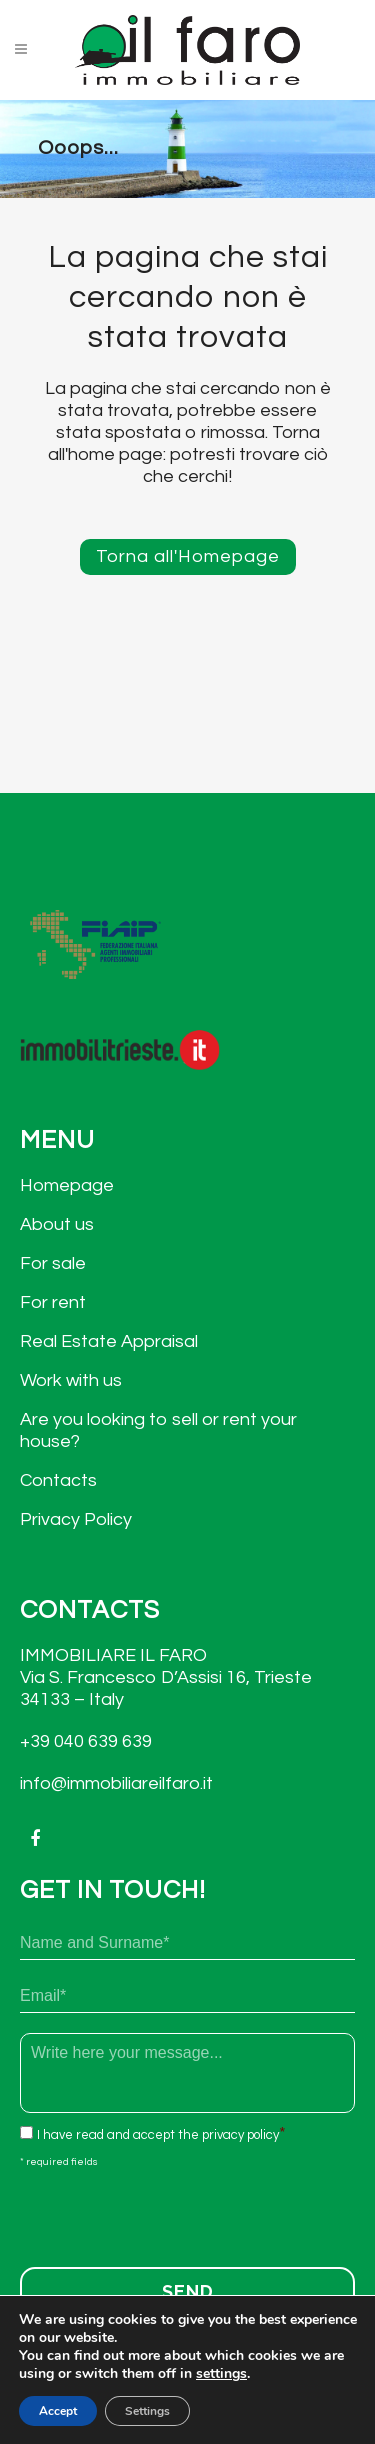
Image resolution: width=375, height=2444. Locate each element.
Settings (147, 2411)
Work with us (71, 1380)
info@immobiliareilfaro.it (116, 1783)
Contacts (58, 1480)
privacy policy (240, 2135)
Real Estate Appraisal (109, 1341)
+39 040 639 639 (86, 1741)
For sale (53, 1263)
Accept (58, 2411)
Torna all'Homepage (188, 556)
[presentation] (172, 2212)
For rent (53, 1302)
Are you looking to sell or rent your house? (158, 1430)
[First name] (187, 1943)
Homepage (67, 1185)
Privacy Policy (76, 1519)
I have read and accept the (158, 2135)
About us (57, 1224)
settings (221, 2374)
